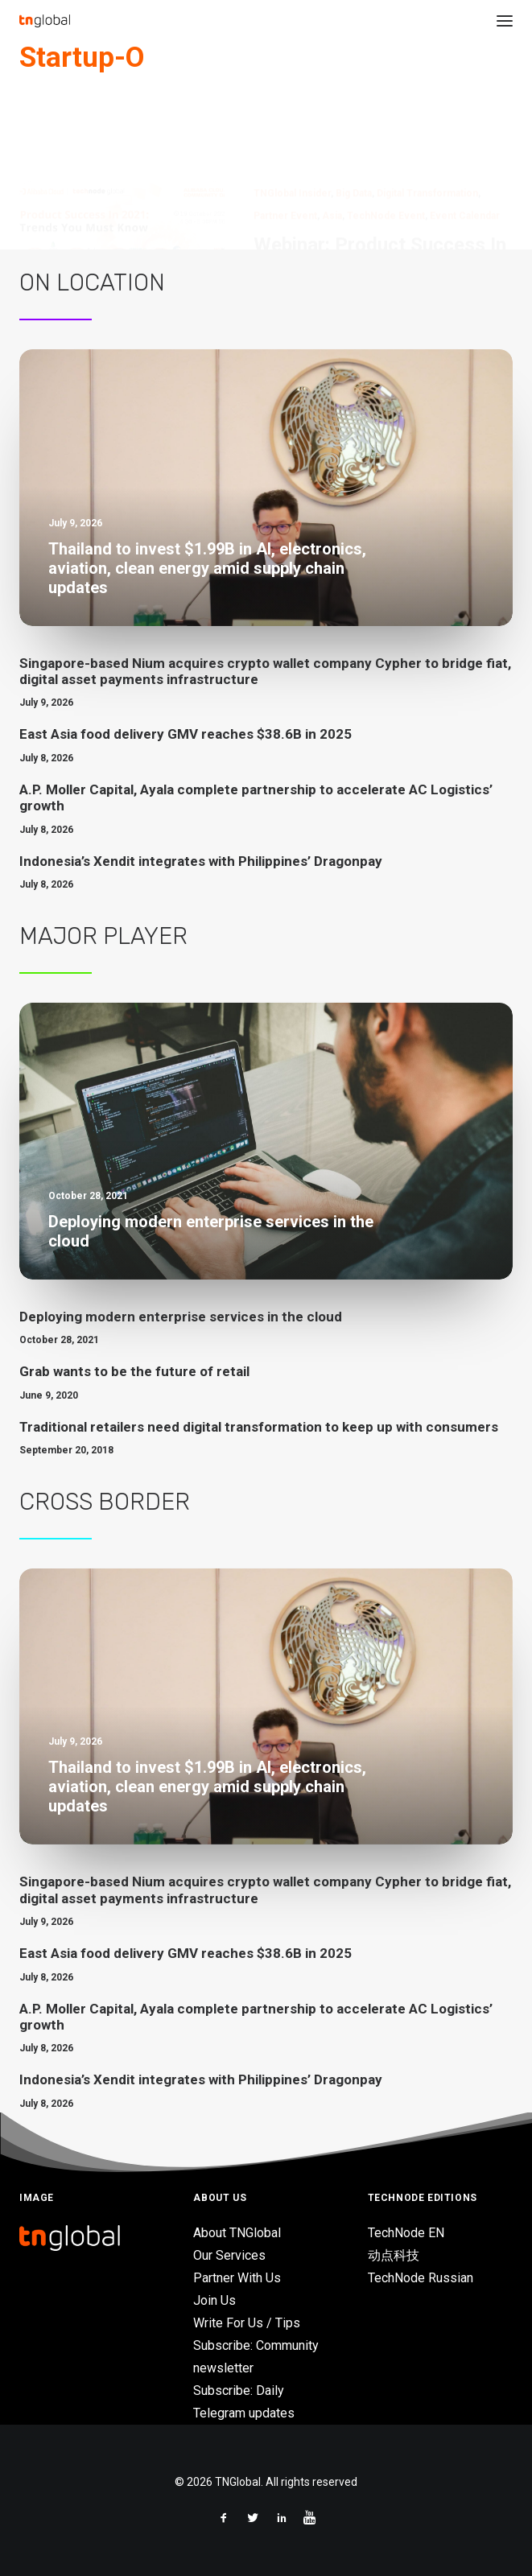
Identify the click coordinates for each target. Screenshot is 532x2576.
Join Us (214, 2300)
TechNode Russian (420, 2277)
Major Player (103, 936)
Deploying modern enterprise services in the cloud (180, 1317)
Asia (332, 138)
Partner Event (285, 138)
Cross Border (104, 1501)
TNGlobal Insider (292, 116)
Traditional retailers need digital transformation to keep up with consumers (258, 1427)
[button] (504, 21)
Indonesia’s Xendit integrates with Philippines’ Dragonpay (200, 861)
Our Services (229, 2255)
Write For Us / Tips (246, 2323)
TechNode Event (386, 138)
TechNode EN (406, 2232)
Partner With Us (237, 2277)
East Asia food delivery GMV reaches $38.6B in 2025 (185, 734)
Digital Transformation (427, 116)
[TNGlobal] (44, 20)
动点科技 (393, 2255)
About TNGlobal (237, 2232)
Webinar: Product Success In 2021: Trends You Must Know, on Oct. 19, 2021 (380, 190)
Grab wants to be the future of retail (134, 1371)
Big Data (354, 116)
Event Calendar (465, 138)
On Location (92, 282)
